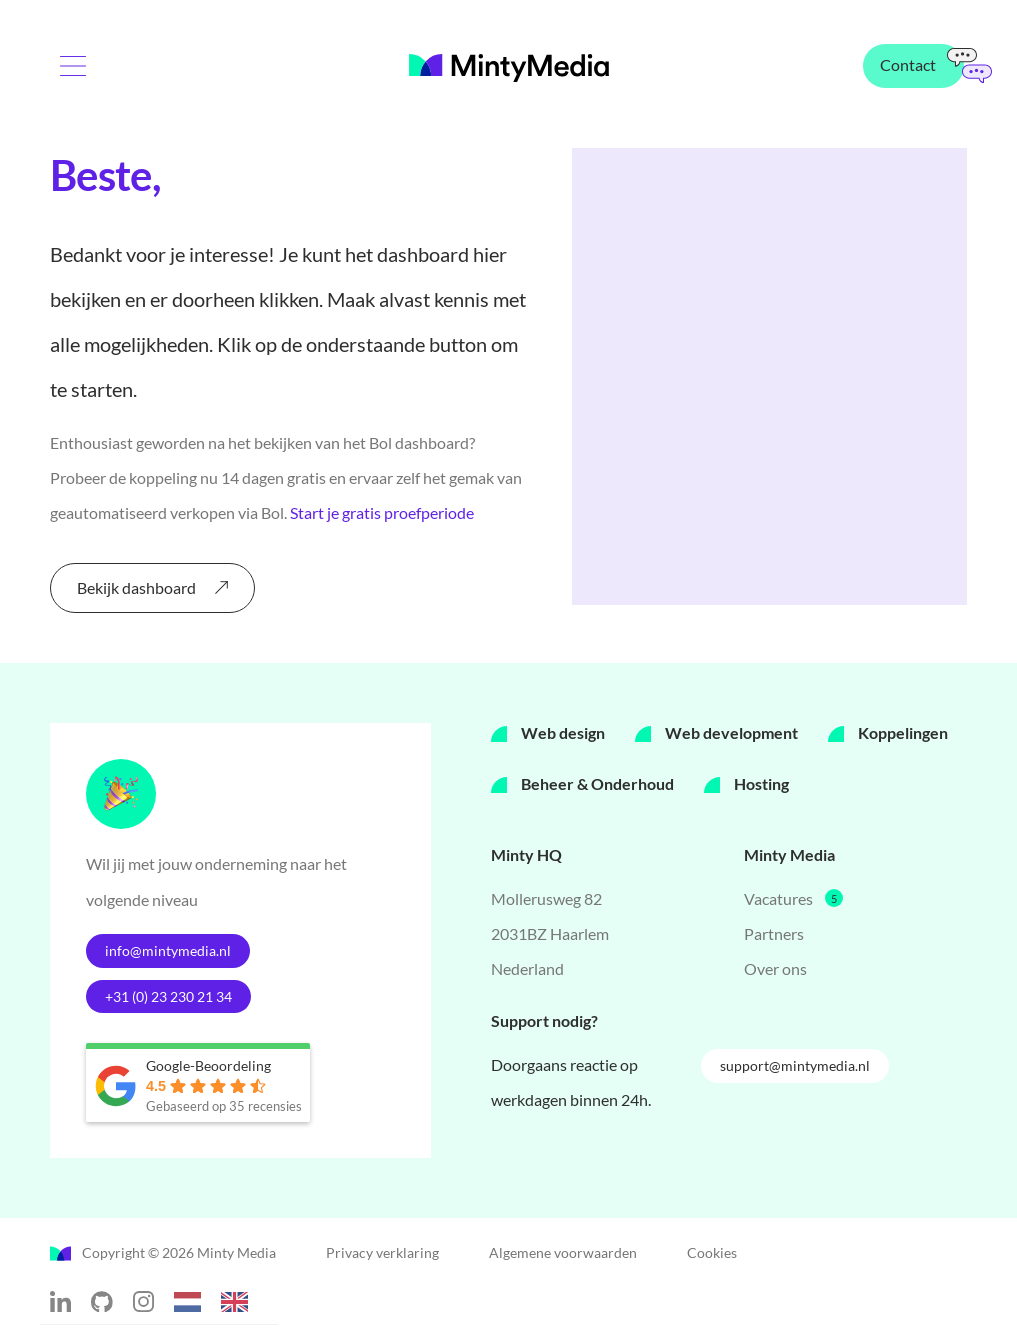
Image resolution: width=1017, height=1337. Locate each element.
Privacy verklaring (382, 1255)
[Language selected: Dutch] (221, 1301)
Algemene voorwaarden (563, 1255)
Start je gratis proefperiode (382, 512)
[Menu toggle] (80, 74)
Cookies (712, 1255)
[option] (239, 1305)
